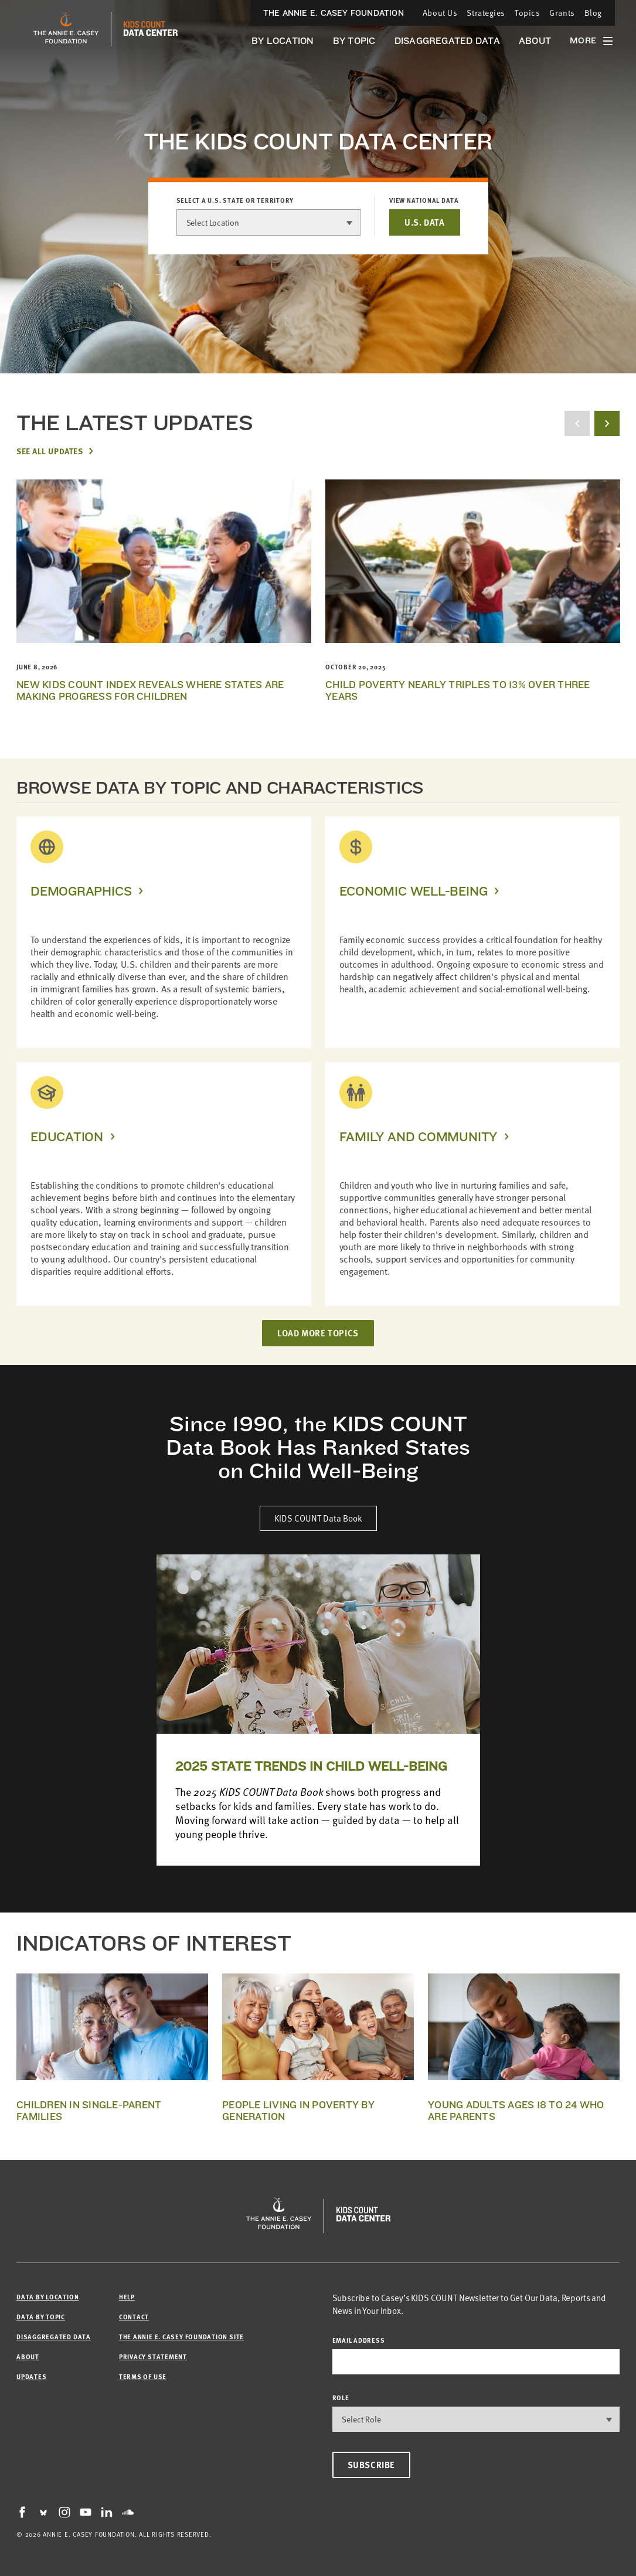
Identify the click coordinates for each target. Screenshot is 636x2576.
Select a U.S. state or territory (235, 200)
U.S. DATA (424, 222)
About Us (440, 12)
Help (127, 2296)
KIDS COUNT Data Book (318, 1518)
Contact (134, 2316)
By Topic (354, 40)
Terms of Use (142, 2376)
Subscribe (371, 2464)
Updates (31, 2376)
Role (340, 2397)
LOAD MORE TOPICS (318, 1332)
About (535, 40)
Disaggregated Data (447, 40)
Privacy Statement (153, 2356)
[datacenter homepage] (150, 29)
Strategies (486, 12)
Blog (593, 12)
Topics (527, 12)
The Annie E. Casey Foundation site (181, 2336)
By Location (282, 40)
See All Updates (49, 451)
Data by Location (47, 2296)
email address (358, 2340)
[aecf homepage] (66, 28)
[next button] (607, 423)
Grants (561, 12)
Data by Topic (40, 2316)
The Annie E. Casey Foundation (333, 13)
